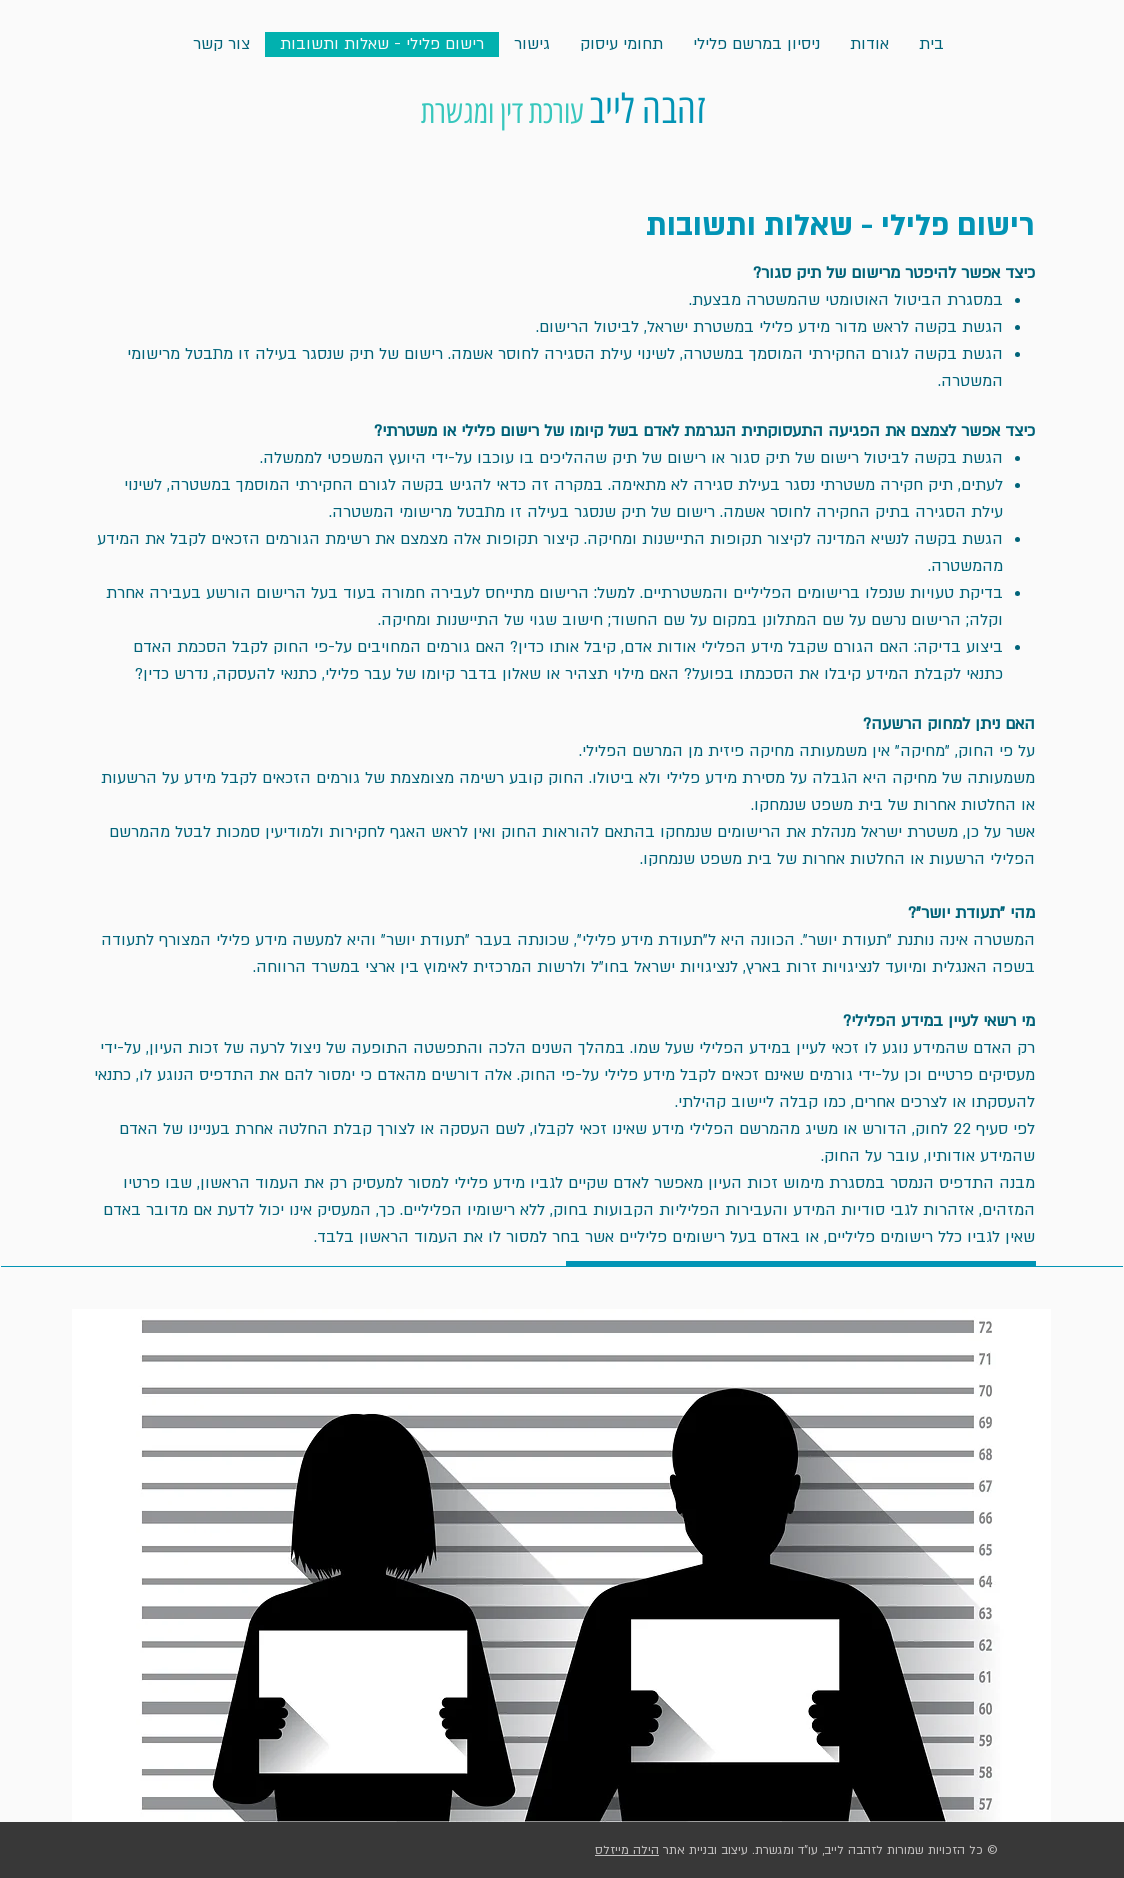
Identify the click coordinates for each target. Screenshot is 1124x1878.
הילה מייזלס (627, 1850)
